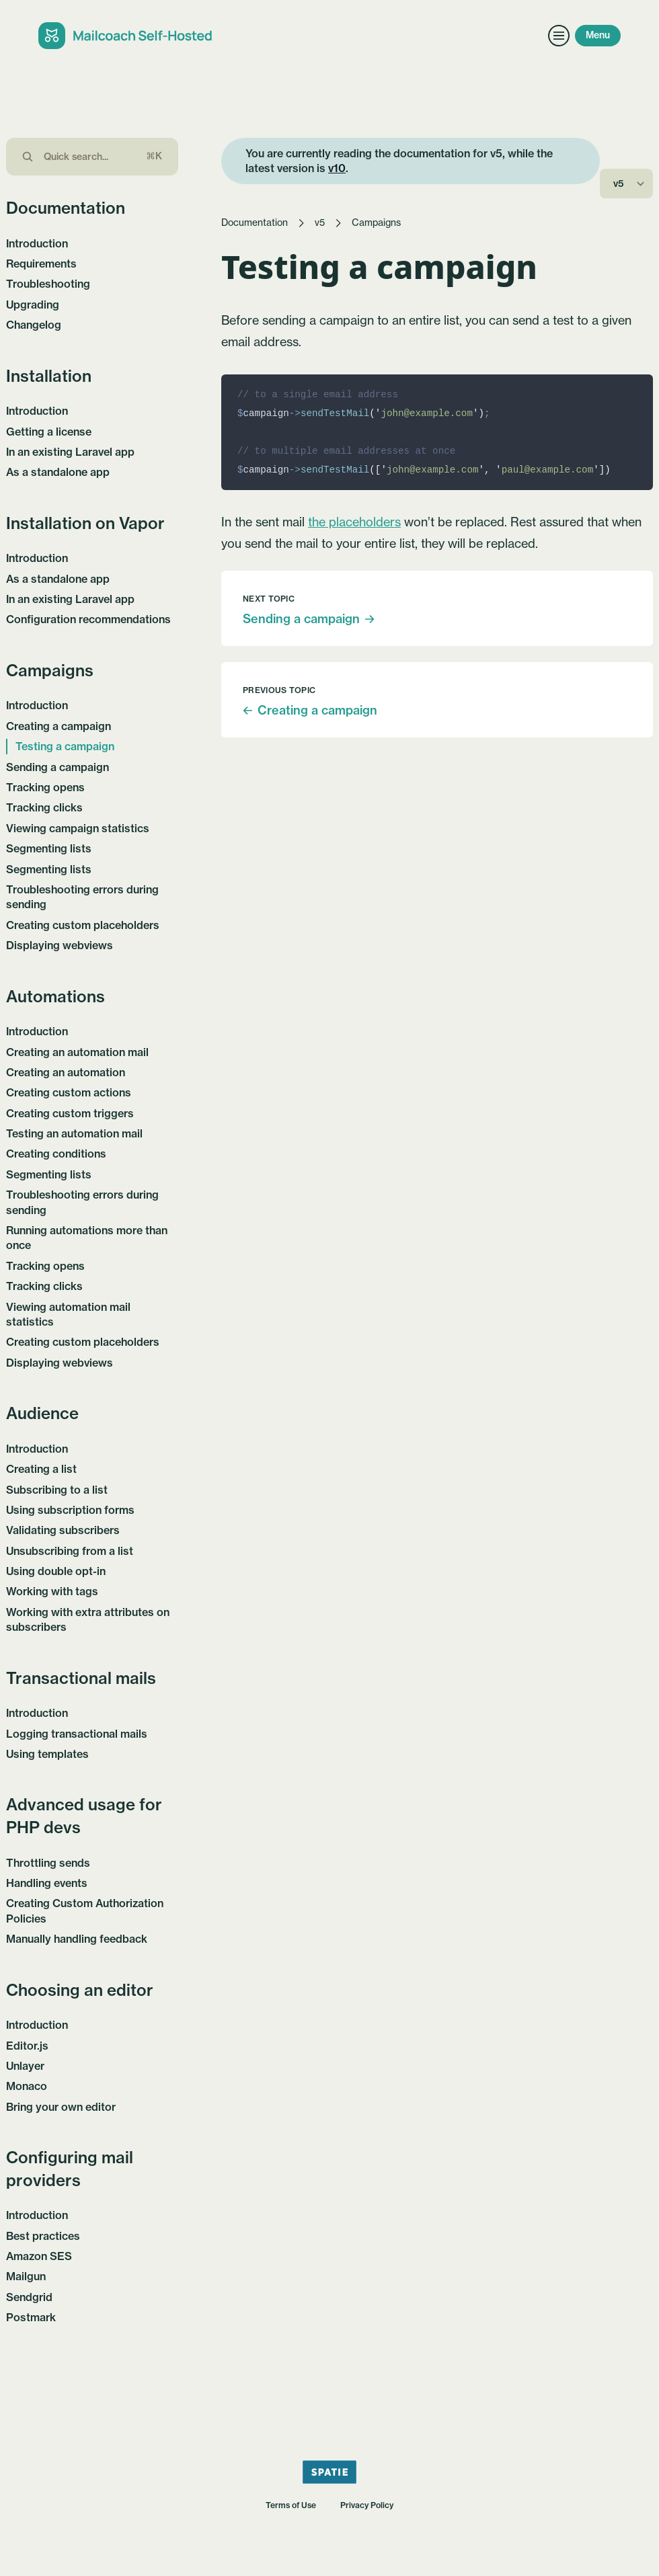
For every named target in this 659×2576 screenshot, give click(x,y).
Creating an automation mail (77, 1052)
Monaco (26, 2086)
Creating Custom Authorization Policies (84, 1910)
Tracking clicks (44, 807)
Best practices (43, 2236)
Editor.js (27, 2045)
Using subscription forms (70, 1510)
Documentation (254, 222)
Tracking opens (45, 787)
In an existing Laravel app (70, 451)
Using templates (47, 1754)
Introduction (37, 243)
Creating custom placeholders (82, 925)
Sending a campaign (57, 767)
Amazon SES (39, 2256)
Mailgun (26, 2276)
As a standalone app (58, 472)
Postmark (31, 2317)
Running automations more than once (86, 1237)
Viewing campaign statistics (77, 828)
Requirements (41, 263)
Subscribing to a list (57, 1489)
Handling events (46, 1883)
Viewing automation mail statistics (68, 1314)
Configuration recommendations (88, 619)
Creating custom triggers (70, 1113)
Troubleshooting (48, 283)
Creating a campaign (58, 726)
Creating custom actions (68, 1092)
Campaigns (376, 222)
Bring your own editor (61, 2107)
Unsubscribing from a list (69, 1551)
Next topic (269, 599)
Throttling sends (48, 1862)
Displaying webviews (59, 945)
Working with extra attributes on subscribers (87, 1619)
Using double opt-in (56, 1571)
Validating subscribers (63, 1530)
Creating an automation (65, 1072)
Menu (598, 35)
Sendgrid (29, 2297)
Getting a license (48, 431)
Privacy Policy (366, 2505)
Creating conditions (56, 1153)
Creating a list (41, 1469)
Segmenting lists (48, 848)
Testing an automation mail (74, 1133)
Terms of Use (291, 2505)
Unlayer (25, 2065)
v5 (320, 222)
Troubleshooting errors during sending (82, 897)
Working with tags (52, 1591)
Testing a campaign (64, 746)
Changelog (33, 324)
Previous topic (279, 690)
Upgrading (32, 304)
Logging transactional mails (76, 1733)
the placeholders (354, 522)
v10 (337, 168)
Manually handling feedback (76, 1938)
